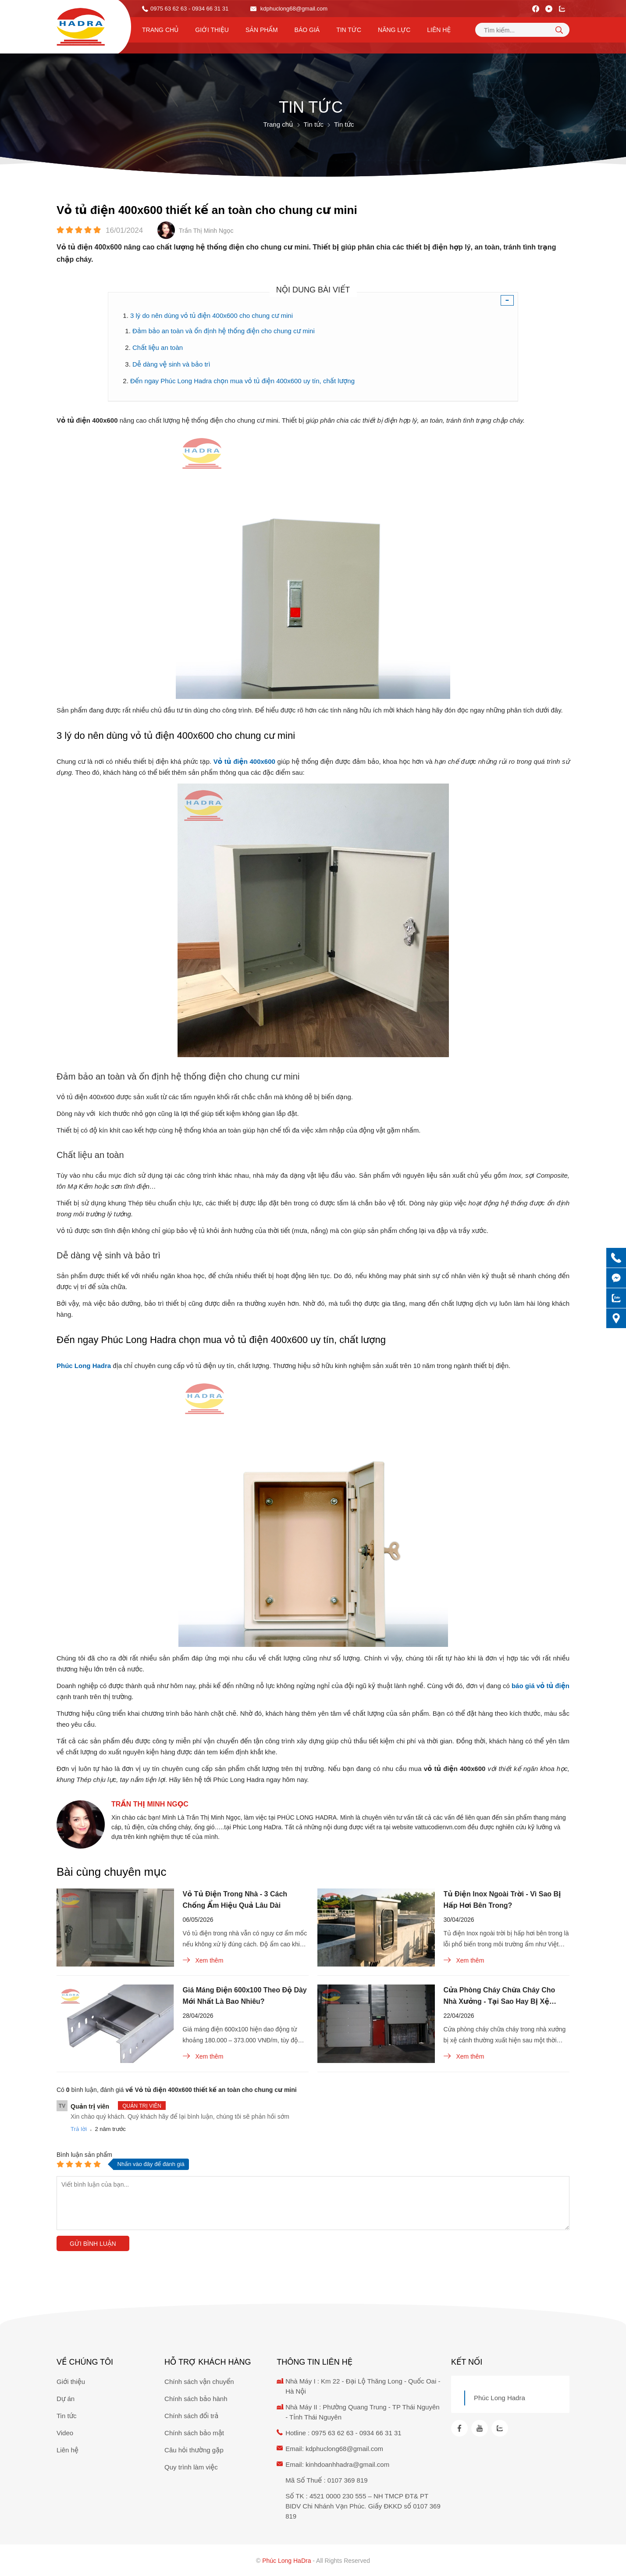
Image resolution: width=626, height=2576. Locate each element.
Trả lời (79, 2129)
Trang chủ (160, 29)
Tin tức (348, 29)
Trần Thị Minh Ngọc (150, 1804)
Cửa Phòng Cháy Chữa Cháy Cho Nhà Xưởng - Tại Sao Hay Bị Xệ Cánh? (499, 1996)
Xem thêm (203, 1960)
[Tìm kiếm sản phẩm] (522, 30)
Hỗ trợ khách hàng (207, 2362)
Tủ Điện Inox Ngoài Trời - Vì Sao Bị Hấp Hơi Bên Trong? (502, 1899)
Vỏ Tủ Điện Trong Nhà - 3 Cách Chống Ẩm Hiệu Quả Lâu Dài (235, 1899)
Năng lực (394, 29)
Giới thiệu (212, 29)
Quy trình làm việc (191, 2467)
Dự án (66, 2398)
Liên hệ (439, 29)
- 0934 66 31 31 (208, 8)
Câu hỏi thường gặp (194, 2450)
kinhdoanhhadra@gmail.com (347, 2464)
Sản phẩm (261, 29)
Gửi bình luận (93, 2243)
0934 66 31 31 (380, 2433)
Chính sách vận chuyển (199, 2381)
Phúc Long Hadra (499, 2397)
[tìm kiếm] (559, 29)
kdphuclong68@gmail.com (288, 8)
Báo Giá (307, 29)
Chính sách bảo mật (194, 2433)
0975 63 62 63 (168, 8)
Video (65, 2433)
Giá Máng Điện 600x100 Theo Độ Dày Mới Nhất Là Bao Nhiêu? (245, 1995)
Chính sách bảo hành (195, 2398)
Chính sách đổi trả (191, 2415)
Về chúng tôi (85, 2362)
